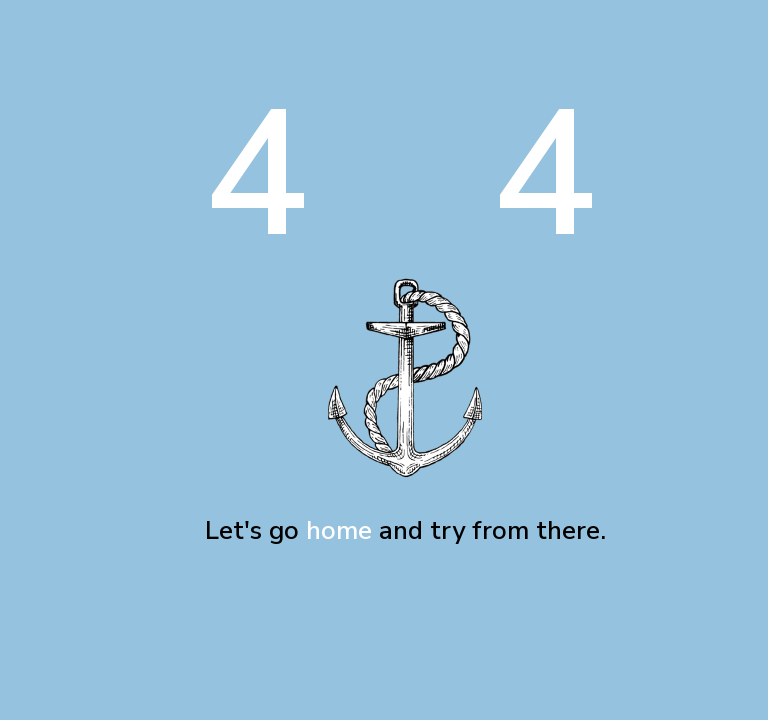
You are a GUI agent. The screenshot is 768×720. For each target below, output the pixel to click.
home (339, 530)
